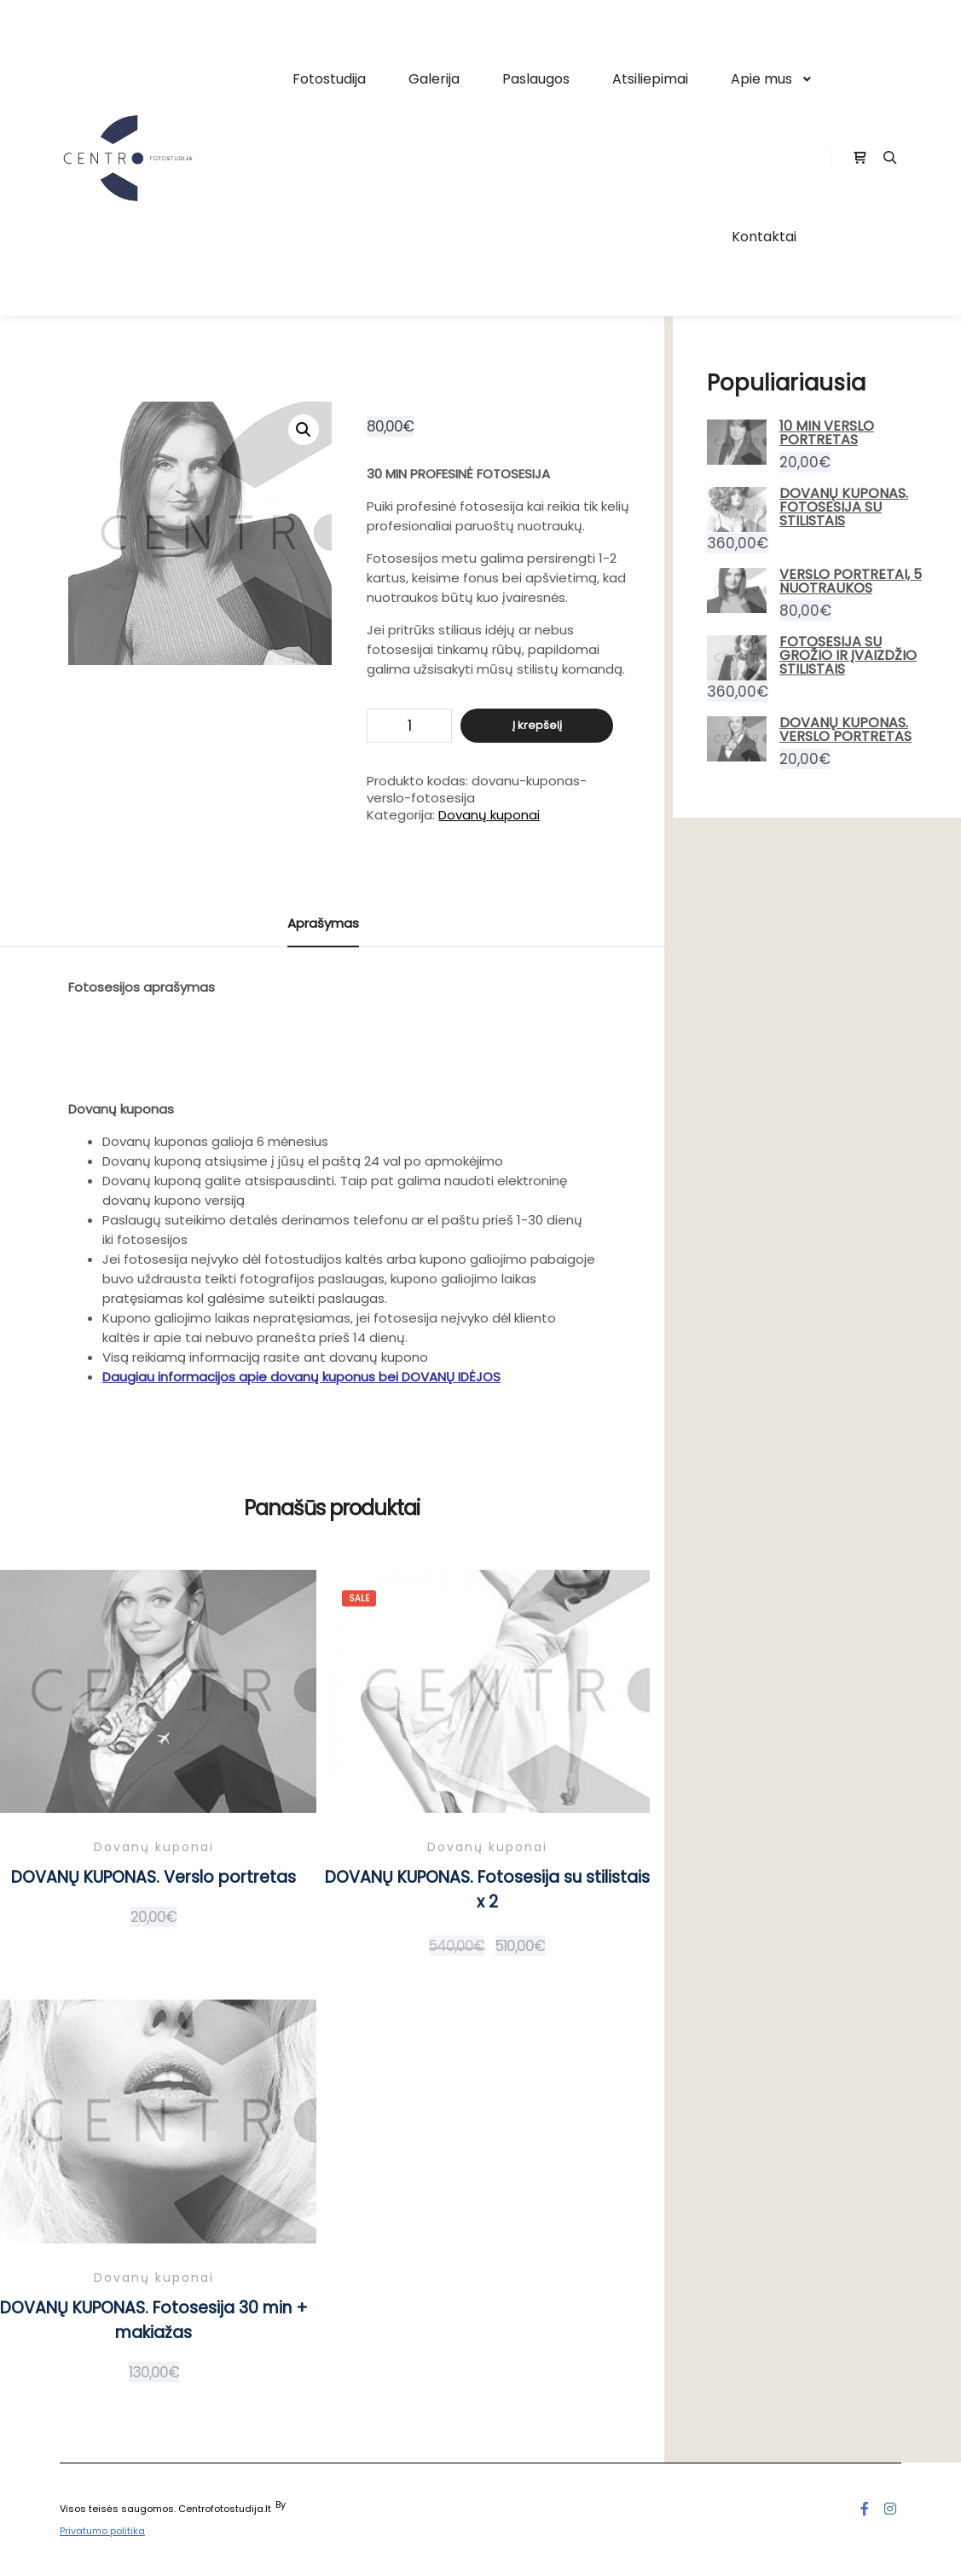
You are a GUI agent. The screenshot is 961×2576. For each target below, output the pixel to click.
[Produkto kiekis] (409, 726)
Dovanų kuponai (489, 815)
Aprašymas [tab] (323, 923)
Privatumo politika (102, 2531)
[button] (303, 429)
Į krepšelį (537, 725)
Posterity (308, 2504)
